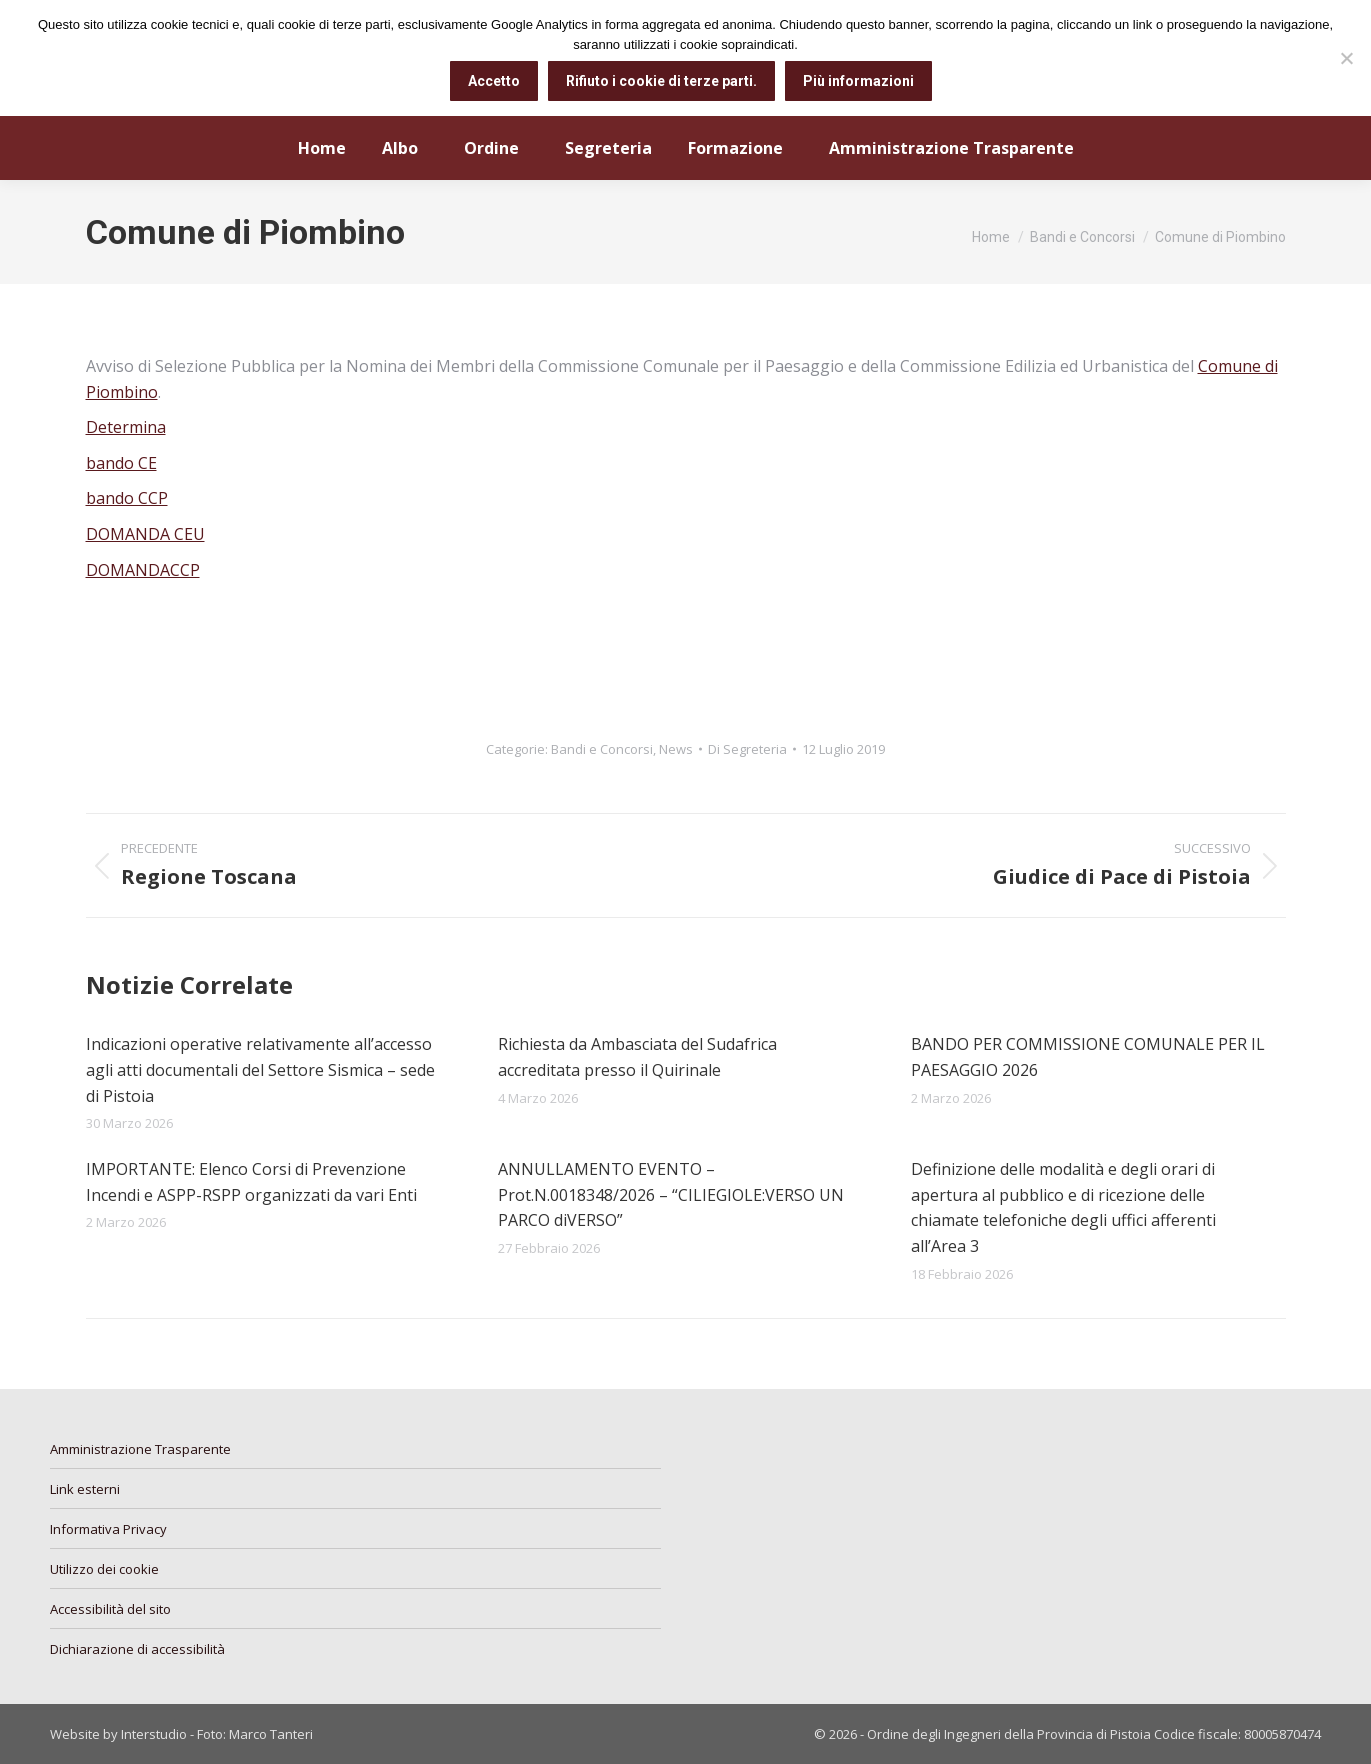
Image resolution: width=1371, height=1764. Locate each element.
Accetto (494, 81)
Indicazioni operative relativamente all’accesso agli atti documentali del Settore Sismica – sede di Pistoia (260, 1069)
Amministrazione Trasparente (140, 1449)
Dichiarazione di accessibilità (137, 1649)
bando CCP (127, 498)
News (676, 749)
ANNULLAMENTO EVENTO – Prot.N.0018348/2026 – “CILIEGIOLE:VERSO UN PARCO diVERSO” (671, 1194)
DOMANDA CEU (145, 534)
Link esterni (85, 1489)
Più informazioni (858, 81)
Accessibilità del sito (110, 1609)
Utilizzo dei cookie (104, 1569)
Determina (126, 427)
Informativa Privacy (108, 1529)
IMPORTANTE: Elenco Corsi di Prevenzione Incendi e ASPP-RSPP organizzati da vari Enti (251, 1182)
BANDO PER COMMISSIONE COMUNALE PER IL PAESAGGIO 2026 (1088, 1057)
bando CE (121, 463)
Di (747, 749)
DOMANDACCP (143, 570)
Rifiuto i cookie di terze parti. (661, 81)
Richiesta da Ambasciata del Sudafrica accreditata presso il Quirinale (637, 1057)
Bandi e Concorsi (602, 749)
